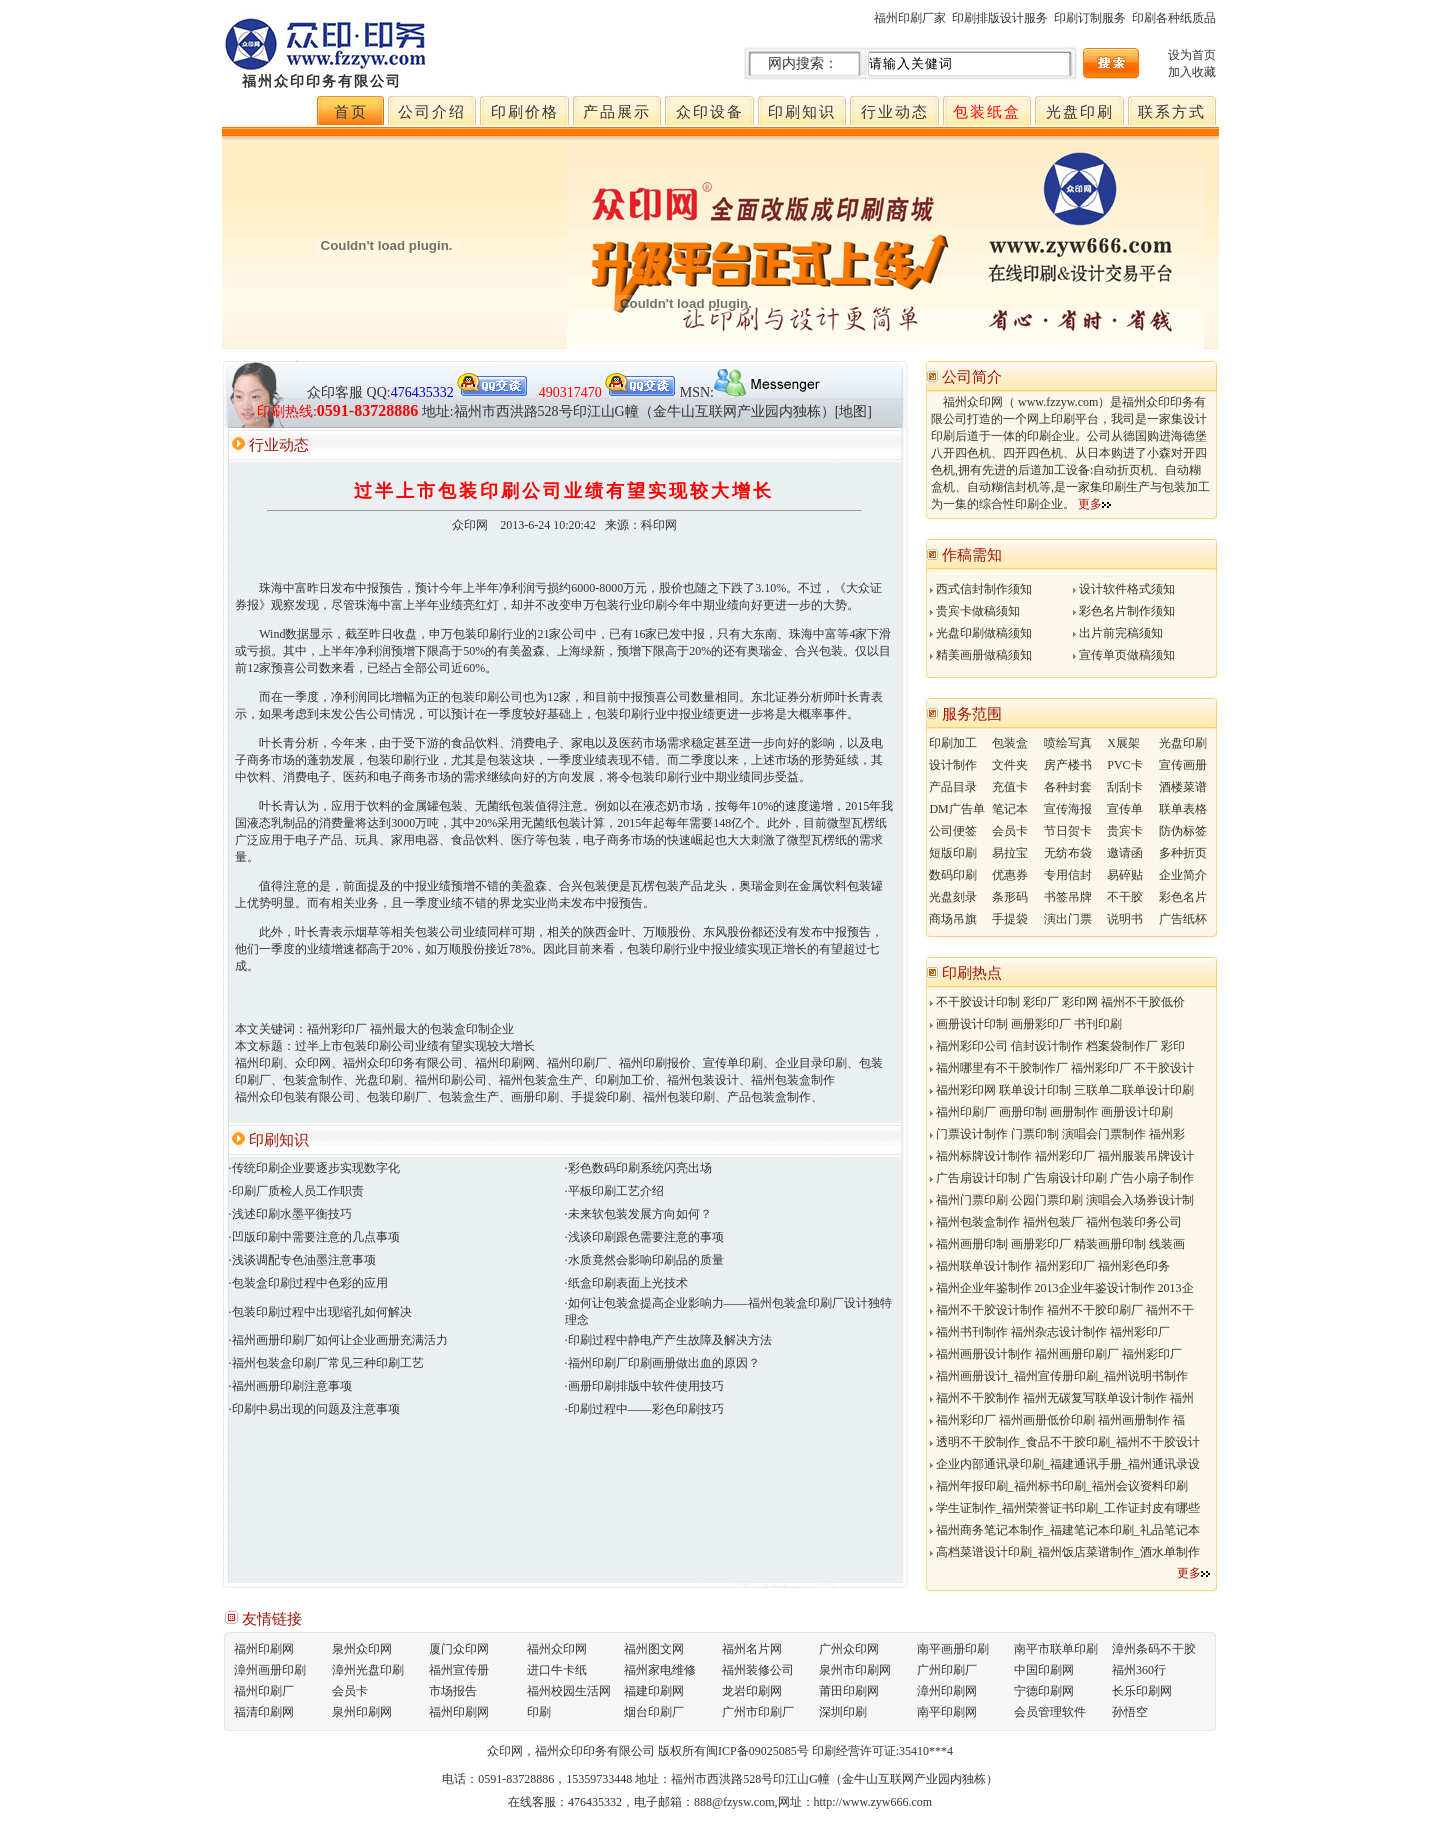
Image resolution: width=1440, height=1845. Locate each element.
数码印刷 (953, 875)
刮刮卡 (1125, 787)
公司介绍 (432, 112)
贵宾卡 (1125, 831)
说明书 (1125, 919)
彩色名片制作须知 (1124, 611)
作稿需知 (972, 555)
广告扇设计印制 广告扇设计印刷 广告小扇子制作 (1062, 1178)
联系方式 (1172, 112)
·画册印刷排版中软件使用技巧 (644, 1386)
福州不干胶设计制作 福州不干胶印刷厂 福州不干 (1062, 1310)
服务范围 (972, 714)
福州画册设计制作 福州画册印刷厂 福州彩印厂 (1056, 1354)
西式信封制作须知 (981, 589)
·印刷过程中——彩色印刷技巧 (644, 1409)
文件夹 (1010, 765)
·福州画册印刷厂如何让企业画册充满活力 (338, 1340)
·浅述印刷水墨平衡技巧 (290, 1214)
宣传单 (1125, 809)
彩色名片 (1183, 897)
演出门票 (1068, 919)
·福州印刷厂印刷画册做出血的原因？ (662, 1363)
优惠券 (1010, 875)
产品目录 (953, 787)
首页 (351, 112)
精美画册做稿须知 (981, 655)
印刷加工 (953, 743)
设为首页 (1192, 55)
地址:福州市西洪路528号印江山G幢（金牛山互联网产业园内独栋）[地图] (647, 411)
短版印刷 (953, 853)
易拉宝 (1010, 853)
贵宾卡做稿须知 (975, 611)
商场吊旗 (953, 919)
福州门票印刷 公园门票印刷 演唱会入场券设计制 (1062, 1200)
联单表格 (1183, 809)
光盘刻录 (953, 897)
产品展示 (617, 112)
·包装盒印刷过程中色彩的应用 (308, 1283)
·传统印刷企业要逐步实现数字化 (314, 1168)
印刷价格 (525, 112)
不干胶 (1125, 897)
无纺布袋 (1068, 853)
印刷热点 (972, 973)
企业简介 (1183, 875)
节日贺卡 (1068, 831)
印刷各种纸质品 (1174, 18)
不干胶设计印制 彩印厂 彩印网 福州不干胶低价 (1057, 1002)
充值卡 (1010, 787)
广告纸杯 (1183, 919)
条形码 (1010, 897)
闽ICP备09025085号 (757, 1751)
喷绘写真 (1068, 743)
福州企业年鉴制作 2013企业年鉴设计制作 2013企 (1062, 1288)
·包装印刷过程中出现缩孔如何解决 (320, 1312)
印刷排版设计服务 (1000, 18)
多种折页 (1183, 853)
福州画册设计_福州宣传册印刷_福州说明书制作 (1059, 1376)
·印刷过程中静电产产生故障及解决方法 (668, 1340)
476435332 (595, 1802)
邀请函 (1125, 853)
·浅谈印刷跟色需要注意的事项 (644, 1237)
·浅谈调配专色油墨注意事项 (302, 1260)
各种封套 (1068, 787)
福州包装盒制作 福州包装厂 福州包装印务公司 (1056, 1222)
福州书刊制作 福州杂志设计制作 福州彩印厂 (1050, 1332)
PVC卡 (1124, 765)
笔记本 (1010, 809)
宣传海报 (1068, 809)
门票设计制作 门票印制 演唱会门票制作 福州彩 (1057, 1134)
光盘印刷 (1080, 112)
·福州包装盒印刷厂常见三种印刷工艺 (326, 1363)
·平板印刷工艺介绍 (614, 1191)
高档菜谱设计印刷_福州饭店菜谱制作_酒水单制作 (1065, 1552)
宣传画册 (1183, 765)
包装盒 (1010, 743)
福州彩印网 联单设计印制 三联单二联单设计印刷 (1062, 1090)
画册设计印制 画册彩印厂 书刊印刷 (1026, 1024)
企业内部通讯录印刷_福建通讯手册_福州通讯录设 (1065, 1464)
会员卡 (1010, 831)
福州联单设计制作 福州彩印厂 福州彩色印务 (1050, 1266)
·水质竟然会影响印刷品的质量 (644, 1260)
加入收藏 (1192, 72)
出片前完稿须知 (1118, 633)
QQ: (448, 392)
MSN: (751, 392)
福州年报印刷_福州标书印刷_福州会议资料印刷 (1059, 1486)
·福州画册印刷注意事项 (290, 1386)
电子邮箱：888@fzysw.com (704, 1802)
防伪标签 (1183, 831)
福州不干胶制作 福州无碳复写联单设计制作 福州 (1062, 1398)
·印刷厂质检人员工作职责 (296, 1191)
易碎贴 (1125, 875)
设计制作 (953, 765)
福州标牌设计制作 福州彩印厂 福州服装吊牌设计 (1062, 1156)
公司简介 (972, 377)
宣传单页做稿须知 (1124, 655)
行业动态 (895, 112)
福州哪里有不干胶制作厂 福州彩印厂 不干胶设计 (1062, 1068)
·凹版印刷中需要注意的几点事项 (314, 1237)
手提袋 (1010, 919)
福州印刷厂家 (910, 18)
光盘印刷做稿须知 (981, 633)
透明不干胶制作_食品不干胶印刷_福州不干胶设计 (1065, 1442)
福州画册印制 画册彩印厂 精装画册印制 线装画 (1057, 1244)
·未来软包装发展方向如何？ (638, 1214)
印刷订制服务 (1090, 18)
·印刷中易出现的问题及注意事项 (314, 1409)
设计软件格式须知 (1124, 589)
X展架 (1123, 743)
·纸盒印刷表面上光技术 (626, 1283)
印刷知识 (802, 112)
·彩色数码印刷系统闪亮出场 (638, 1168)
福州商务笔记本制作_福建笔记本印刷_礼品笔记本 (1065, 1530)
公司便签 (953, 831)
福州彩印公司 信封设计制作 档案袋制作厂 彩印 (1057, 1046)
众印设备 (710, 112)
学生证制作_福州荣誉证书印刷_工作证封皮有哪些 (1065, 1508)
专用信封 (1068, 875)
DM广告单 (956, 809)
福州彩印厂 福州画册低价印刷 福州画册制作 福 (1057, 1420)
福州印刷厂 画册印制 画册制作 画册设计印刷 (1051, 1112)
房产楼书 (1068, 765)
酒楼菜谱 (1183, 787)
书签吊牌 (1068, 897)
